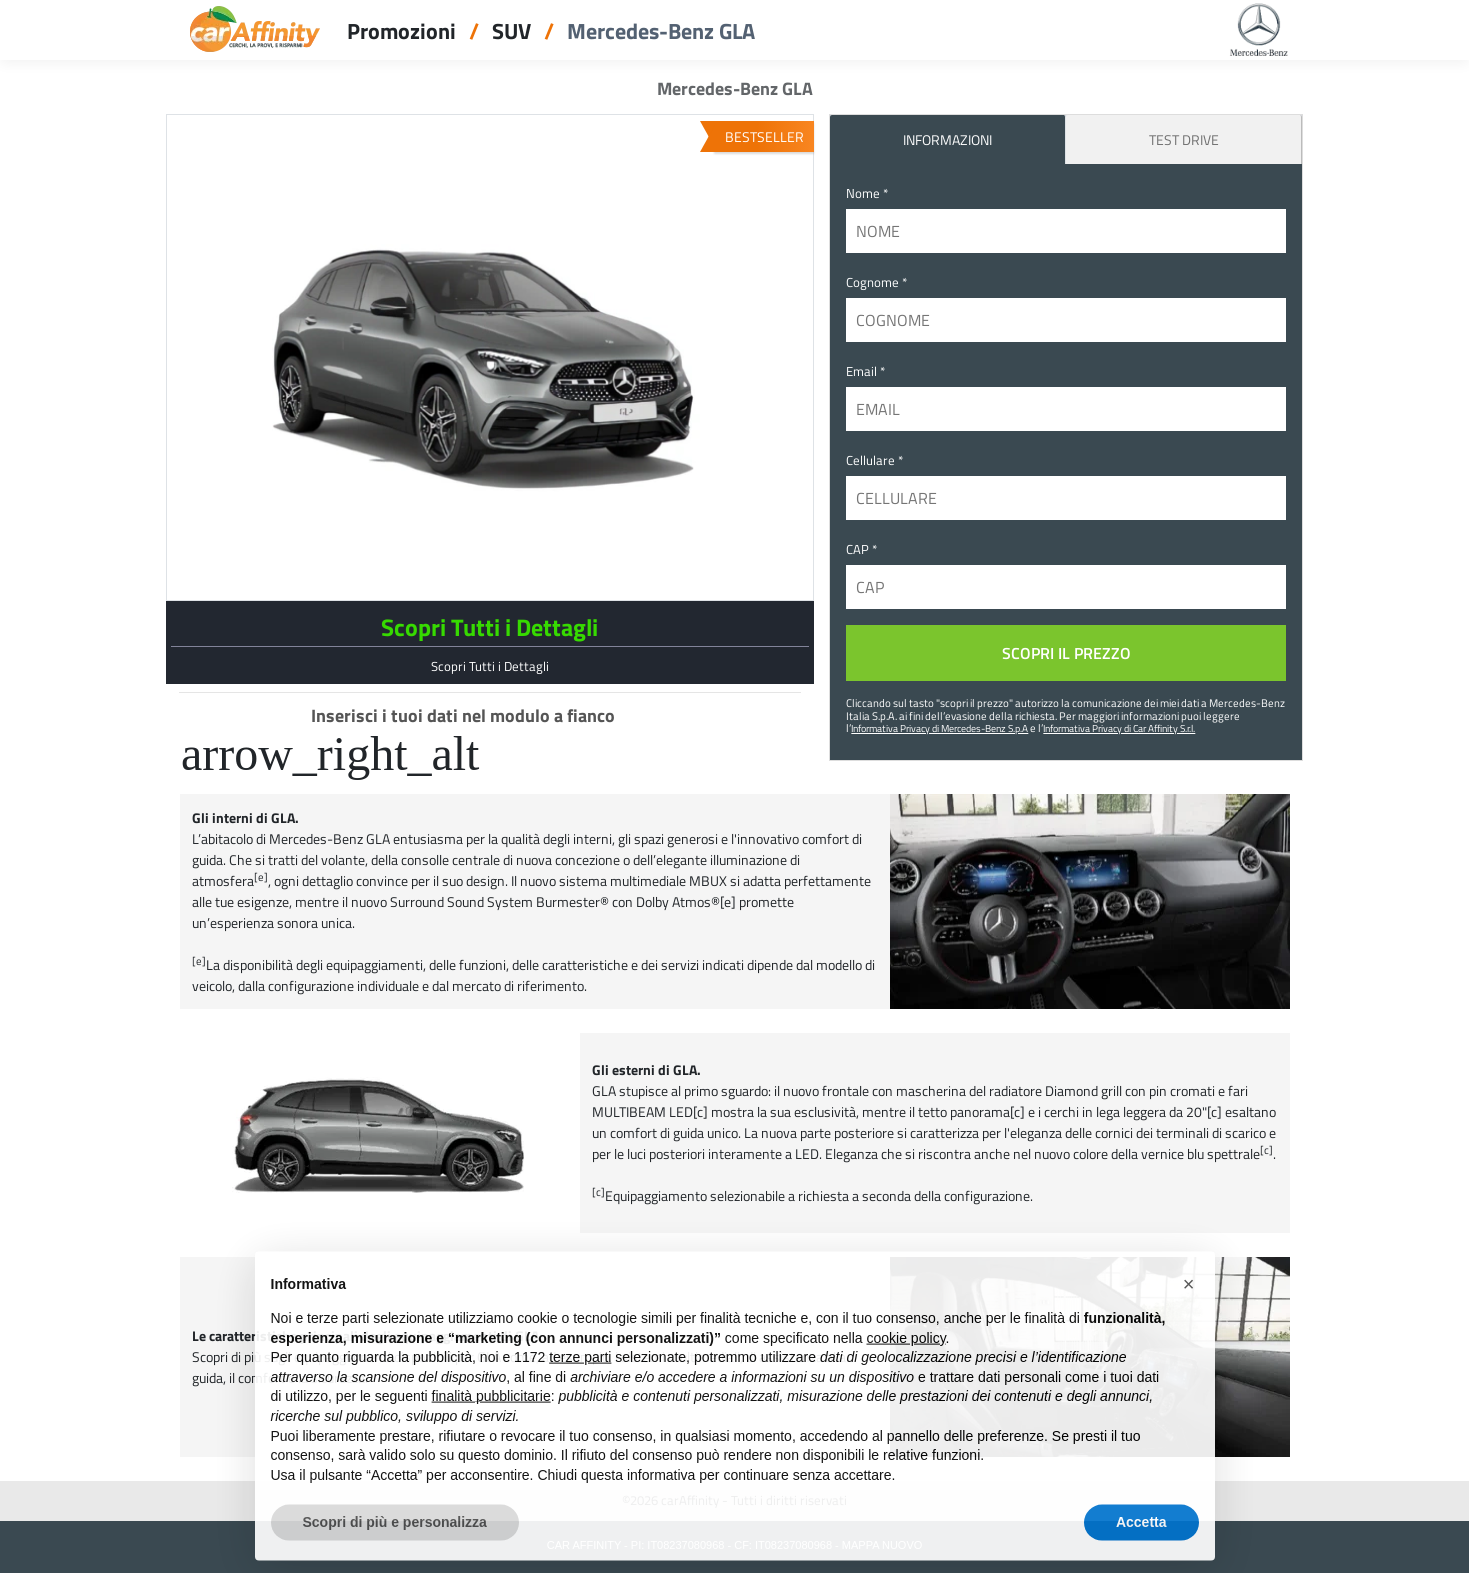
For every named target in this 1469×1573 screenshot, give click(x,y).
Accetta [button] (1141, 1551)
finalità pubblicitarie (491, 1425)
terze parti (580, 1386)
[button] (1189, 1313)
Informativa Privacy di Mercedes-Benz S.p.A (939, 728)
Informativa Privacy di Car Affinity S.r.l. (1119, 728)
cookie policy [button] (905, 1367)
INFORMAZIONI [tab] (947, 139)
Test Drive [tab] (1184, 139)
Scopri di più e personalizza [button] (395, 1551)
